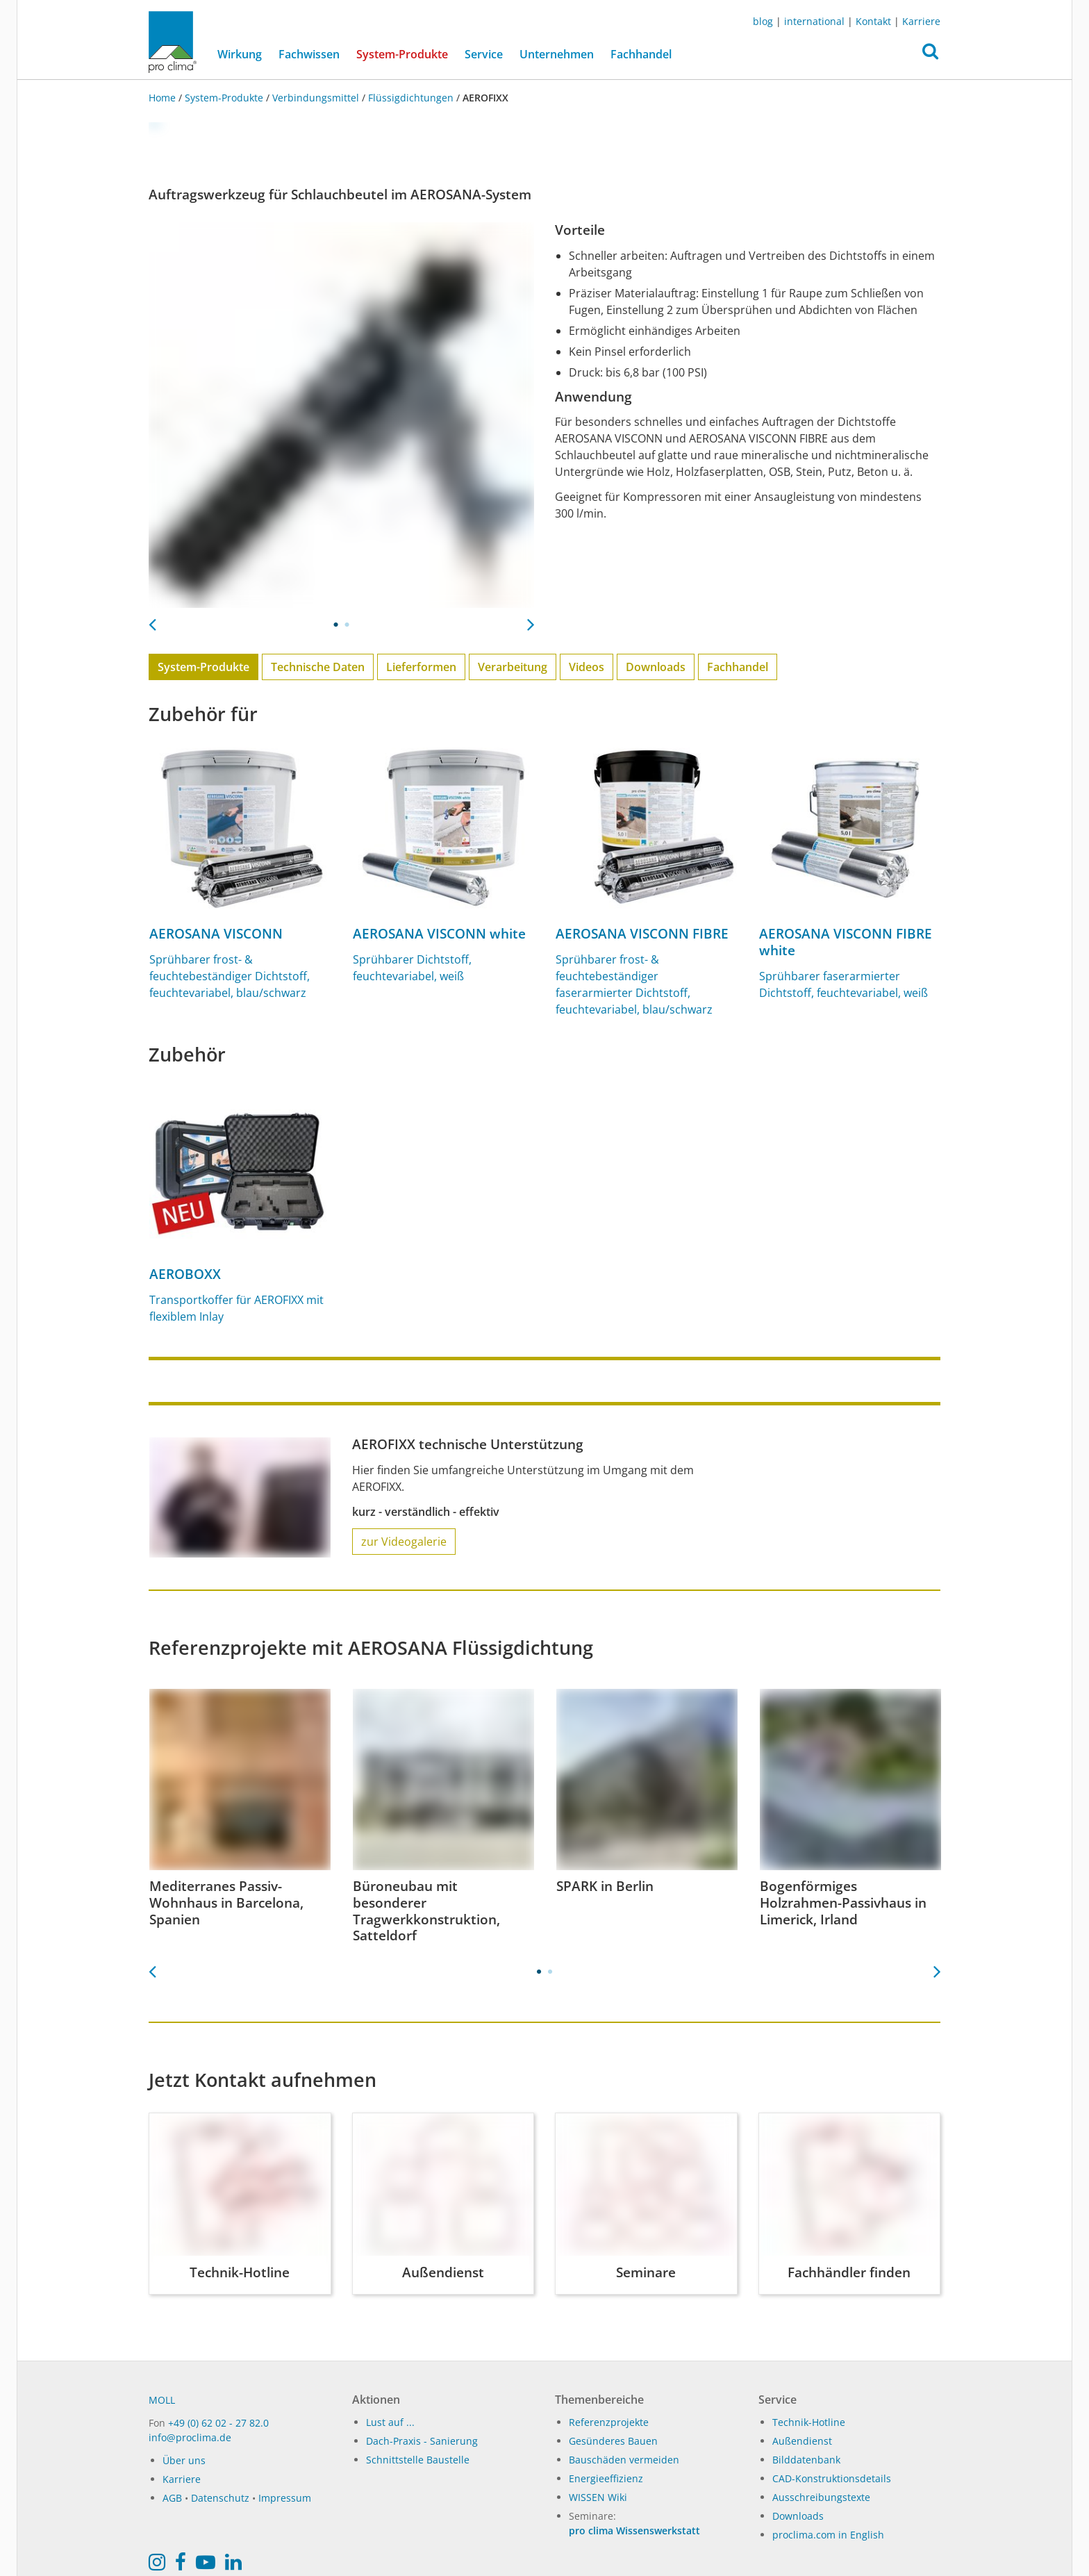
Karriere (921, 21)
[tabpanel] (341, 415)
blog (763, 21)
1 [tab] (336, 624)
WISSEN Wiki (598, 2497)
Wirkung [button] (239, 54)
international (814, 21)
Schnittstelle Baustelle (417, 2459)
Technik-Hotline (808, 2422)
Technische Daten (318, 667)
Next (531, 620)
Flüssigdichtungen (411, 97)
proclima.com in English (828, 2534)
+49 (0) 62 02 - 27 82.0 (218, 2422)
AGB (172, 2497)
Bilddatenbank (806, 2459)
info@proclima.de (190, 2437)
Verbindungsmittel (315, 97)
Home (163, 97)
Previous (152, 620)
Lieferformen (421, 667)
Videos (586, 667)
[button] (930, 55)
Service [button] (484, 54)
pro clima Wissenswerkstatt (634, 2530)
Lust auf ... (390, 2422)
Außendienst (802, 2440)
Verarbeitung (512, 667)
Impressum (284, 2497)
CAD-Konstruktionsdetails (831, 2478)
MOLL (162, 2399)
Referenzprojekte (609, 2422)
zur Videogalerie (404, 1541)
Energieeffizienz (606, 2478)
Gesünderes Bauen (613, 2440)
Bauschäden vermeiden (624, 2459)
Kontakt (873, 21)
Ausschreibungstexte (821, 2497)
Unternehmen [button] (556, 54)
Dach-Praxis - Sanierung (422, 2440)
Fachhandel (641, 54)
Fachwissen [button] (309, 54)
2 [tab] (347, 624)
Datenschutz (220, 2497)
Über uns (184, 2460)
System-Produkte (406, 53)
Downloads (655, 667)
